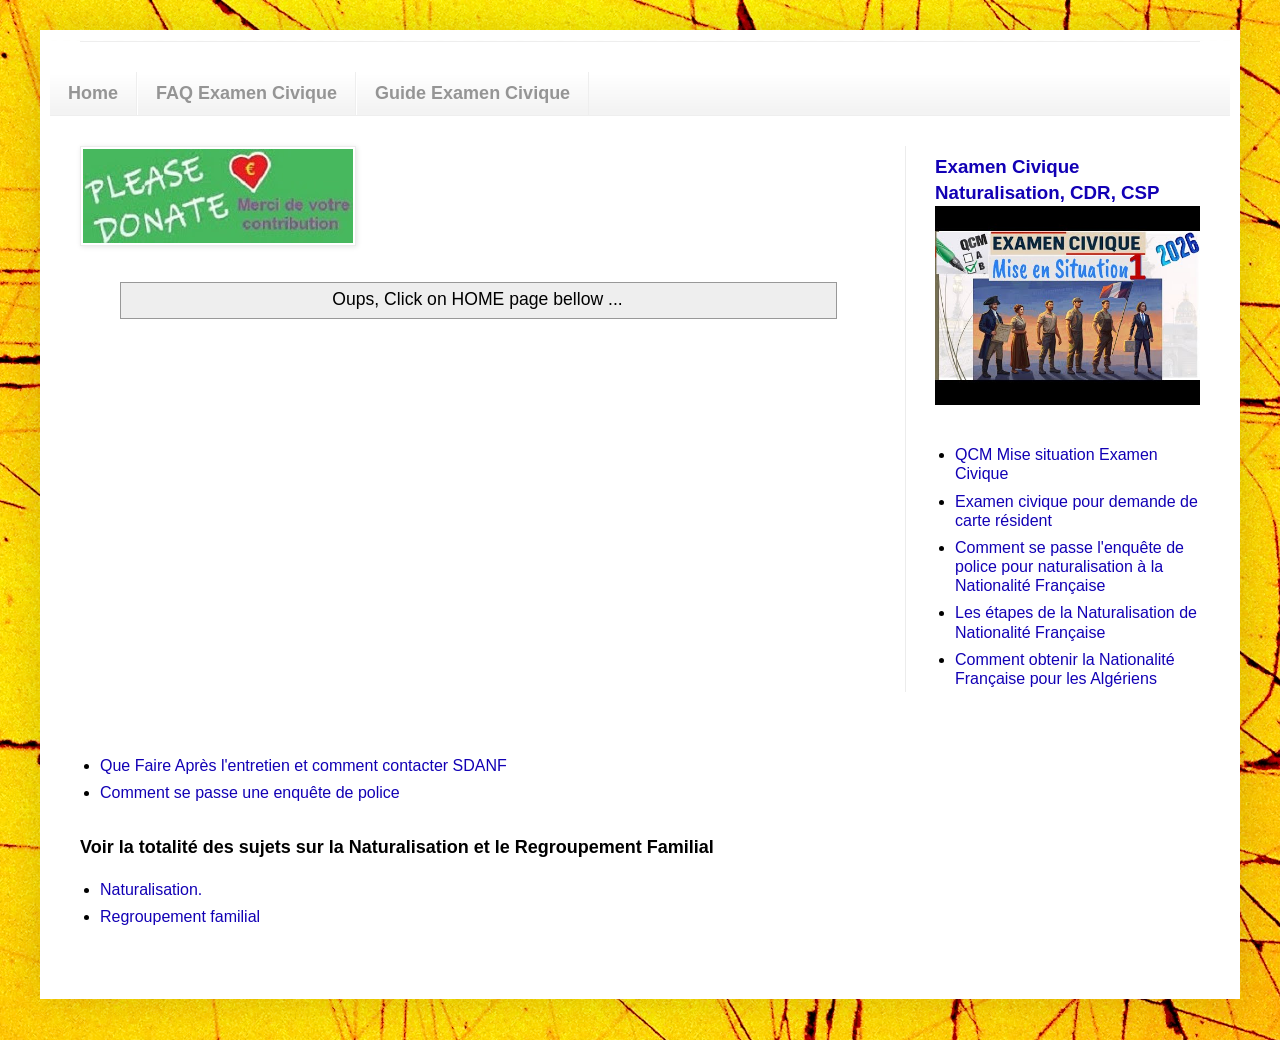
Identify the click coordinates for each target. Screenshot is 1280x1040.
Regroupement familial (180, 916)
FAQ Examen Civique (246, 93)
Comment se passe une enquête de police (250, 792)
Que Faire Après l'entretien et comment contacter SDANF (303, 765)
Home (93, 93)
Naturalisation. (151, 889)
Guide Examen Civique (472, 93)
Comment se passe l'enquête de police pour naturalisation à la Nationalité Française (1069, 566)
